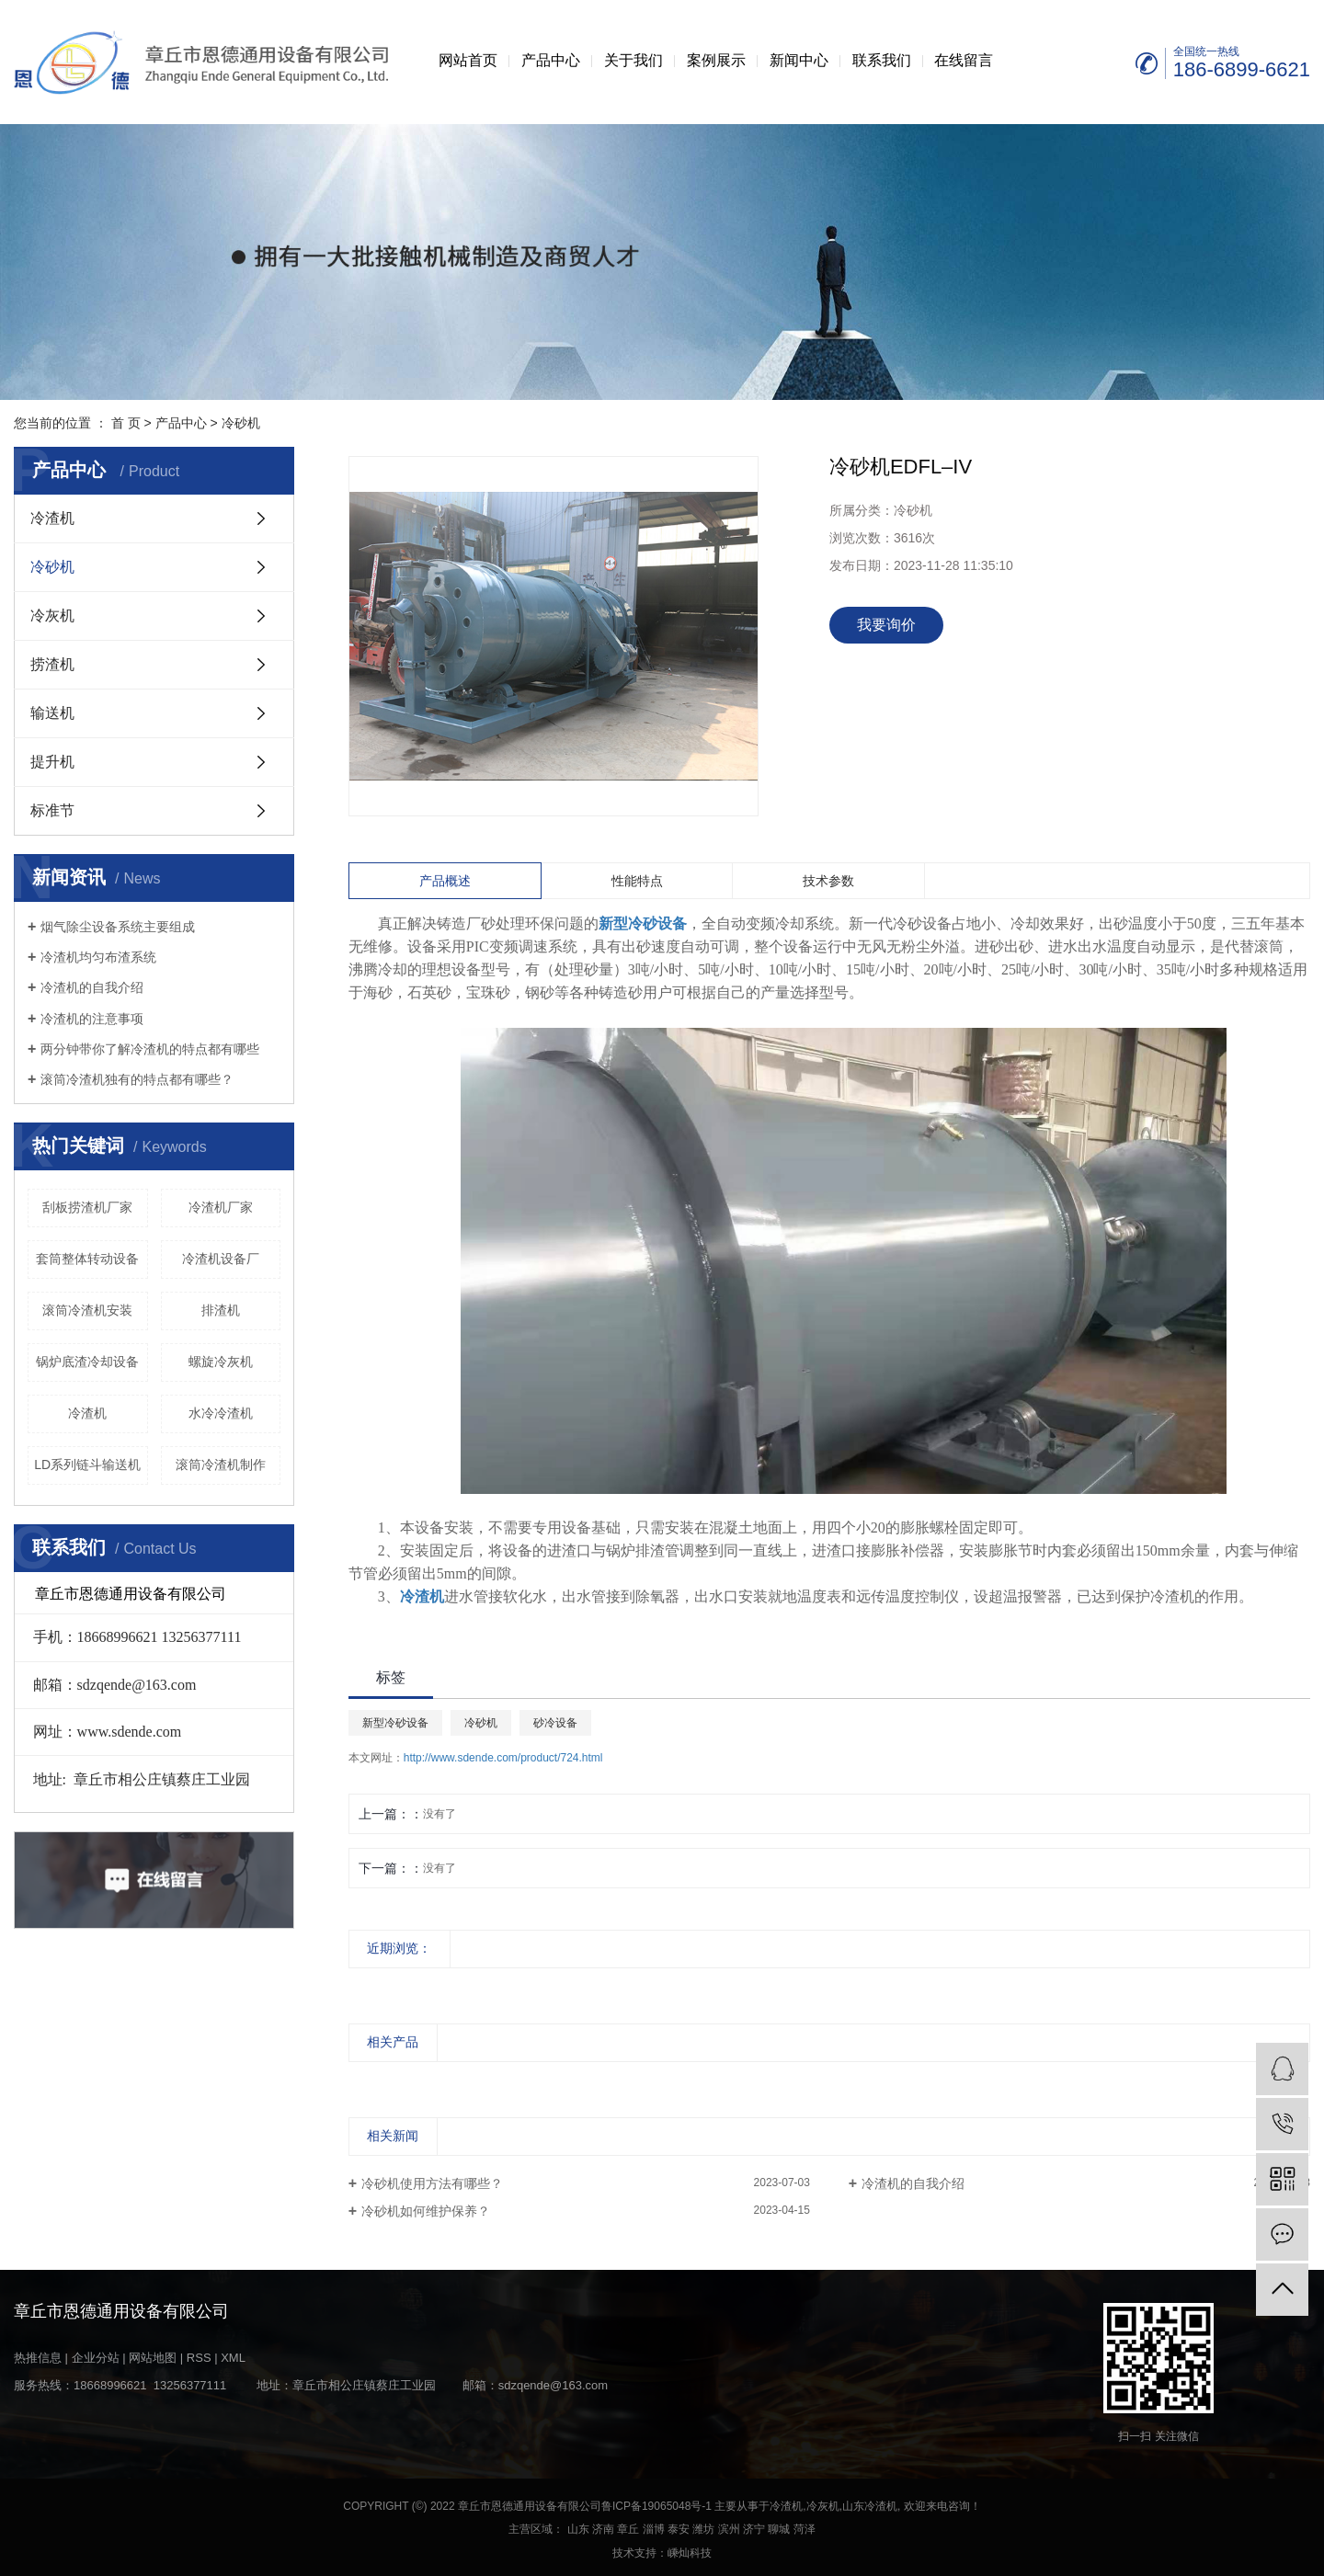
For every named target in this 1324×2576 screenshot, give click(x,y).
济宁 (754, 2529)
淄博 (654, 2529)
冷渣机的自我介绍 (91, 987)
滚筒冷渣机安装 (87, 1310)
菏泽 (804, 2529)
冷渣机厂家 (220, 1207)
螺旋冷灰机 (220, 1361)
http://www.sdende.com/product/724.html (503, 1757)
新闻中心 (799, 60)
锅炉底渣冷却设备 (87, 1361)
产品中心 (550, 60)
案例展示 (716, 60)
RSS (199, 2358)
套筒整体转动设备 (87, 1258)
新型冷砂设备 (395, 1722)
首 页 (126, 423)
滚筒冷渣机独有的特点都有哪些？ (137, 1079)
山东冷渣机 (869, 2506)
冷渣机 (52, 518)
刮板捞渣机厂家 (87, 1207)
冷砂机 (241, 423)
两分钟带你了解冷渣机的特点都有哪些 (149, 1049)
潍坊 (703, 2529)
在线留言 (963, 60)
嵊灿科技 (690, 2553)
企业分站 (96, 2358)
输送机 (52, 713)
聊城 (779, 2529)
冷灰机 (52, 615)
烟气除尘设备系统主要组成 (117, 926)
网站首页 (468, 60)
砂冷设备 (555, 1722)
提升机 (52, 761)
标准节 (52, 810)
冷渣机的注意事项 (91, 1018)
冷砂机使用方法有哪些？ (432, 2183)
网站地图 (153, 2358)
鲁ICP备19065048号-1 (656, 2506)
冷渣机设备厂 (220, 1258)
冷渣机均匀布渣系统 (98, 957)
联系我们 (881, 60)
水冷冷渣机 (220, 1413)
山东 (578, 2529)
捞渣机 (52, 664)
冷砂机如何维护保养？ (425, 2211)
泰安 (679, 2529)
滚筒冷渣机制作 (221, 1464)
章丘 (628, 2529)
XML (233, 2358)
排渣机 (220, 1310)
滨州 (729, 2529)
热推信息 (38, 2358)
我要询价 (886, 625)
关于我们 (633, 60)
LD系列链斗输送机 (87, 1464)
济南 (603, 2529)
